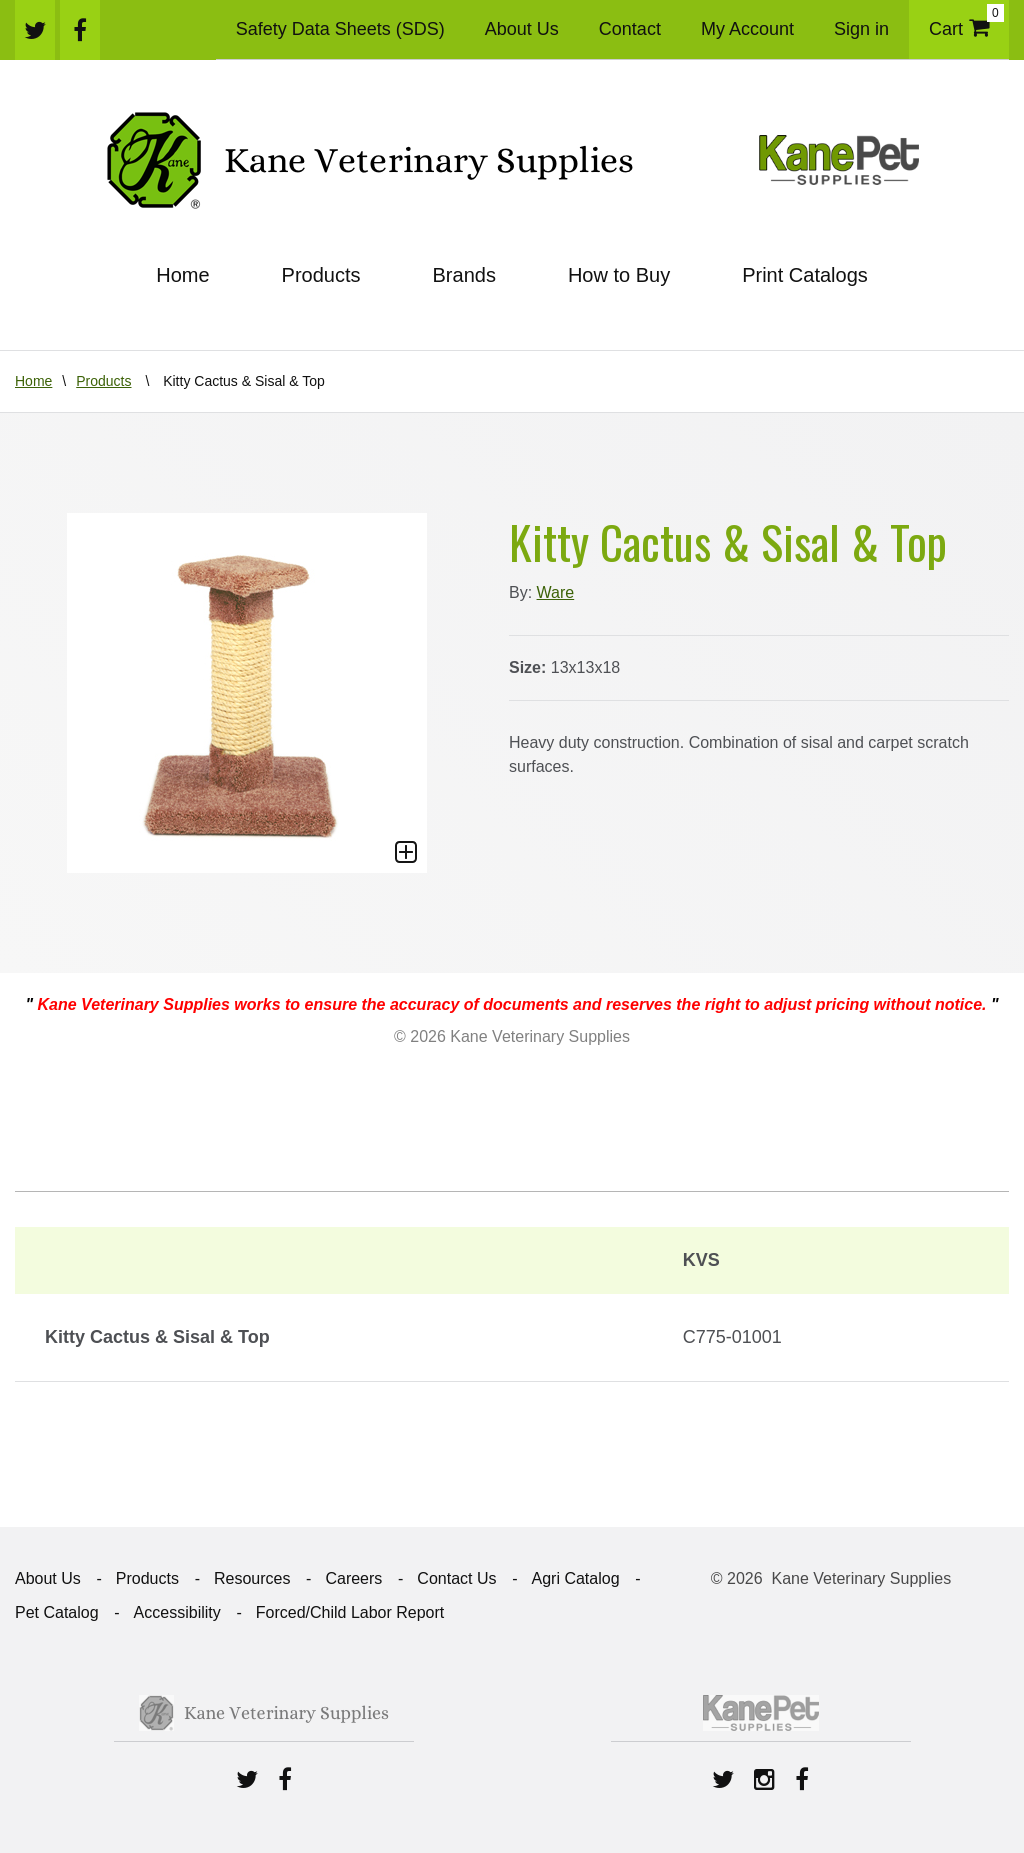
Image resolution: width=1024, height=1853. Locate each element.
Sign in (861, 29)
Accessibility (177, 1612)
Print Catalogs (805, 275)
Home (182, 275)
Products (321, 275)
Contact (630, 29)
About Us (522, 29)
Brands (464, 275)
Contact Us (456, 1578)
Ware (556, 592)
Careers (353, 1578)
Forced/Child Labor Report (350, 1612)
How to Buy (619, 275)
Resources (252, 1578)
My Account (747, 29)
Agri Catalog (575, 1578)
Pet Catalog (57, 1612)
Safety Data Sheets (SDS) (340, 29)
